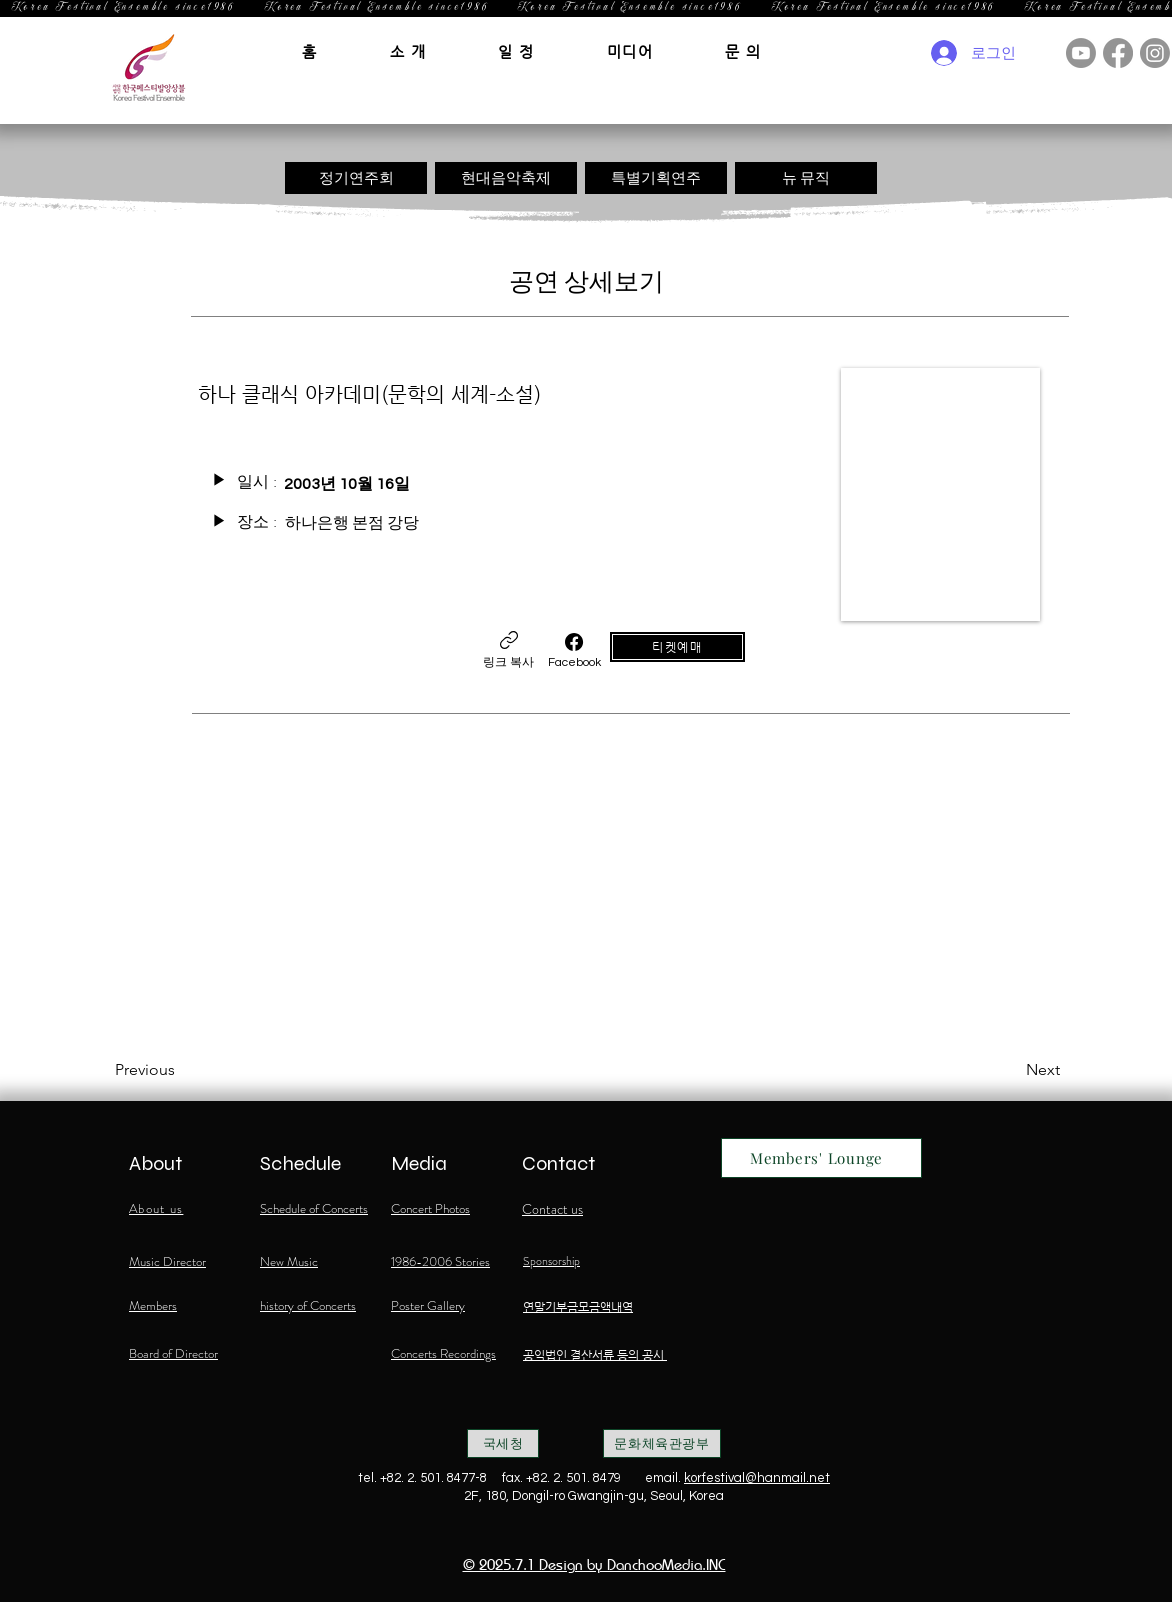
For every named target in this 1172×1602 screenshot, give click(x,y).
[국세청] (503, 1443)
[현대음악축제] (506, 178)
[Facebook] (574, 651)
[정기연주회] (356, 178)
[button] (408, 51)
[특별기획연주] (656, 178)
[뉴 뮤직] (806, 178)
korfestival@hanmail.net (757, 1478)
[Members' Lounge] (821, 1158)
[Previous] (181, 1070)
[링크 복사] (508, 651)
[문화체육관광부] (662, 1443)
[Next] (1010, 1070)
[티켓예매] (677, 647)
